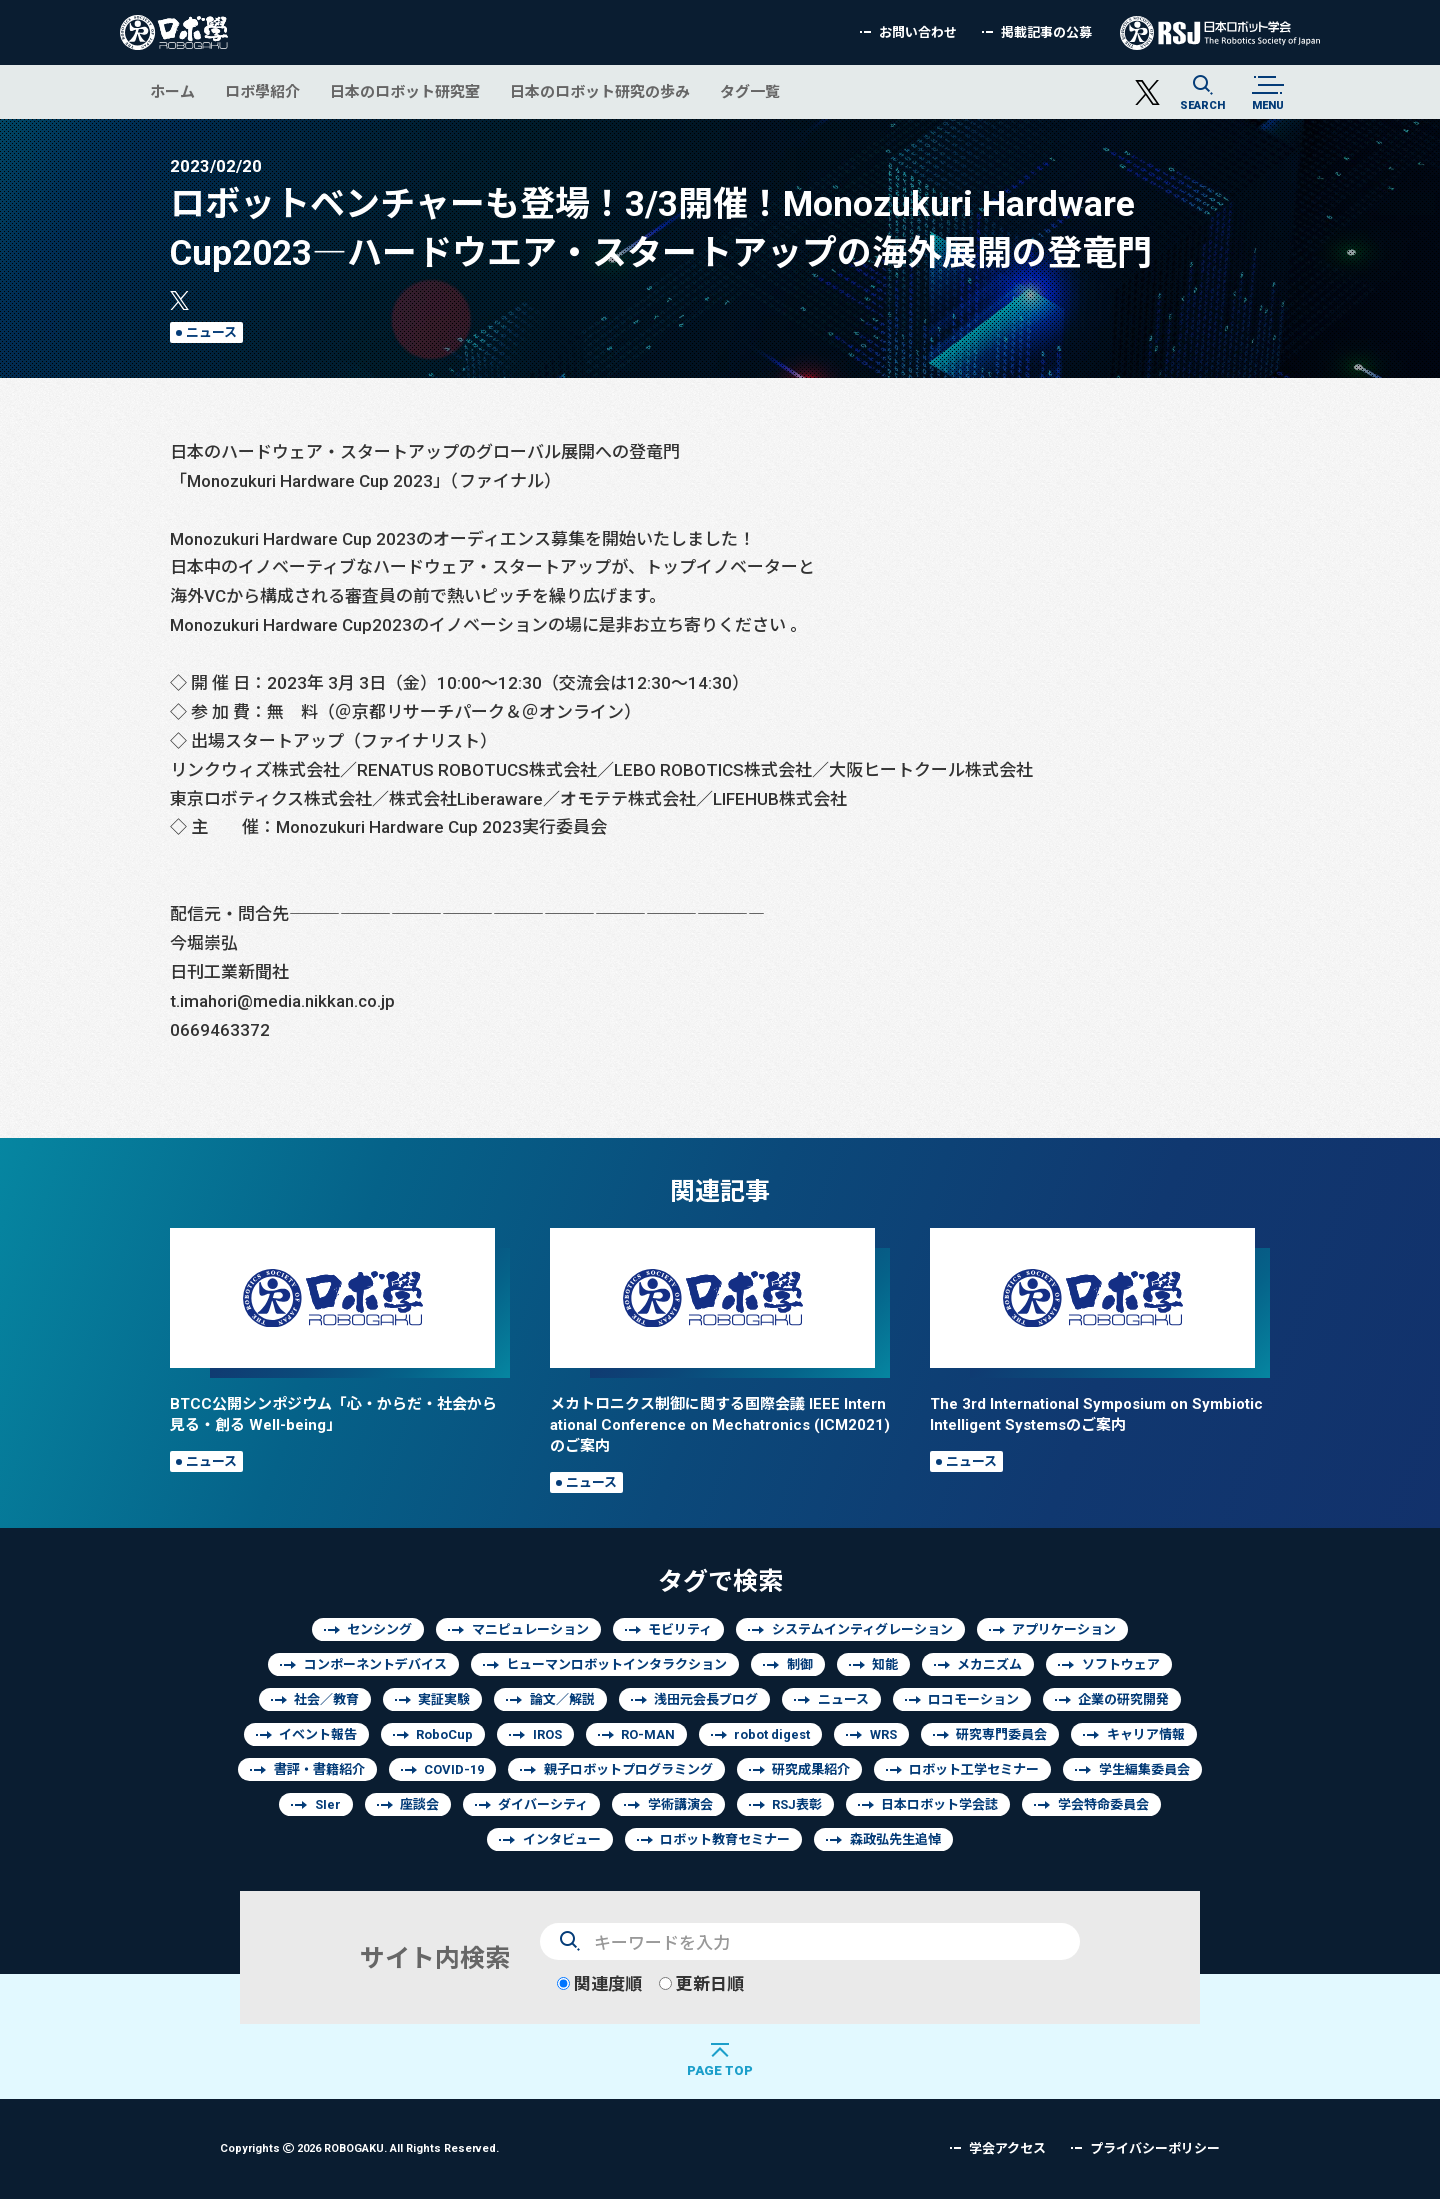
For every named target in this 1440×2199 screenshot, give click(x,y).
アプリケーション (1064, 1629)
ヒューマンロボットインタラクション (616, 1664)
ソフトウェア (1121, 1664)
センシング (379, 1629)
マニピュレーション (530, 1629)
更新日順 (701, 1983)
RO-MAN (648, 1734)
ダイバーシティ (543, 1804)
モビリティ (680, 1629)
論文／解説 (562, 1699)
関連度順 (599, 1983)
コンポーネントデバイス (375, 1664)
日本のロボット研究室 (405, 91)
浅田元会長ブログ (706, 1699)
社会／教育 (326, 1699)
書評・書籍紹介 (319, 1769)
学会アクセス (1007, 2148)
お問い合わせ (918, 32)
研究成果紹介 (811, 1769)
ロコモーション (973, 1699)
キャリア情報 (1146, 1734)
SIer (328, 1804)
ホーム (172, 91)
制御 (800, 1664)
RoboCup (444, 1734)
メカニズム (989, 1664)
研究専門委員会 (1001, 1734)
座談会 (419, 1804)
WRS (883, 1734)
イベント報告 (318, 1734)
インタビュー (562, 1839)
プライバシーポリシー (1155, 2148)
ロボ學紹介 (262, 91)
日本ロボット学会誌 (939, 1804)
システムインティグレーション (862, 1629)
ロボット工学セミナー (974, 1769)
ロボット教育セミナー (725, 1839)
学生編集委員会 (1144, 1769)
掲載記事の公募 (1046, 32)
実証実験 (444, 1699)
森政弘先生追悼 (895, 1839)
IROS (547, 1734)
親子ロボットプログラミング (628, 1769)
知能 (885, 1664)
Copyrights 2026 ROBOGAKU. (359, 2147)
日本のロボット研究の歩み (600, 91)
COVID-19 (454, 1769)
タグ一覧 (750, 91)
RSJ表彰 (797, 1804)
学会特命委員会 (1103, 1804)
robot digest (772, 1734)
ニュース (211, 332)
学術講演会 (680, 1804)
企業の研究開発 (1123, 1699)
